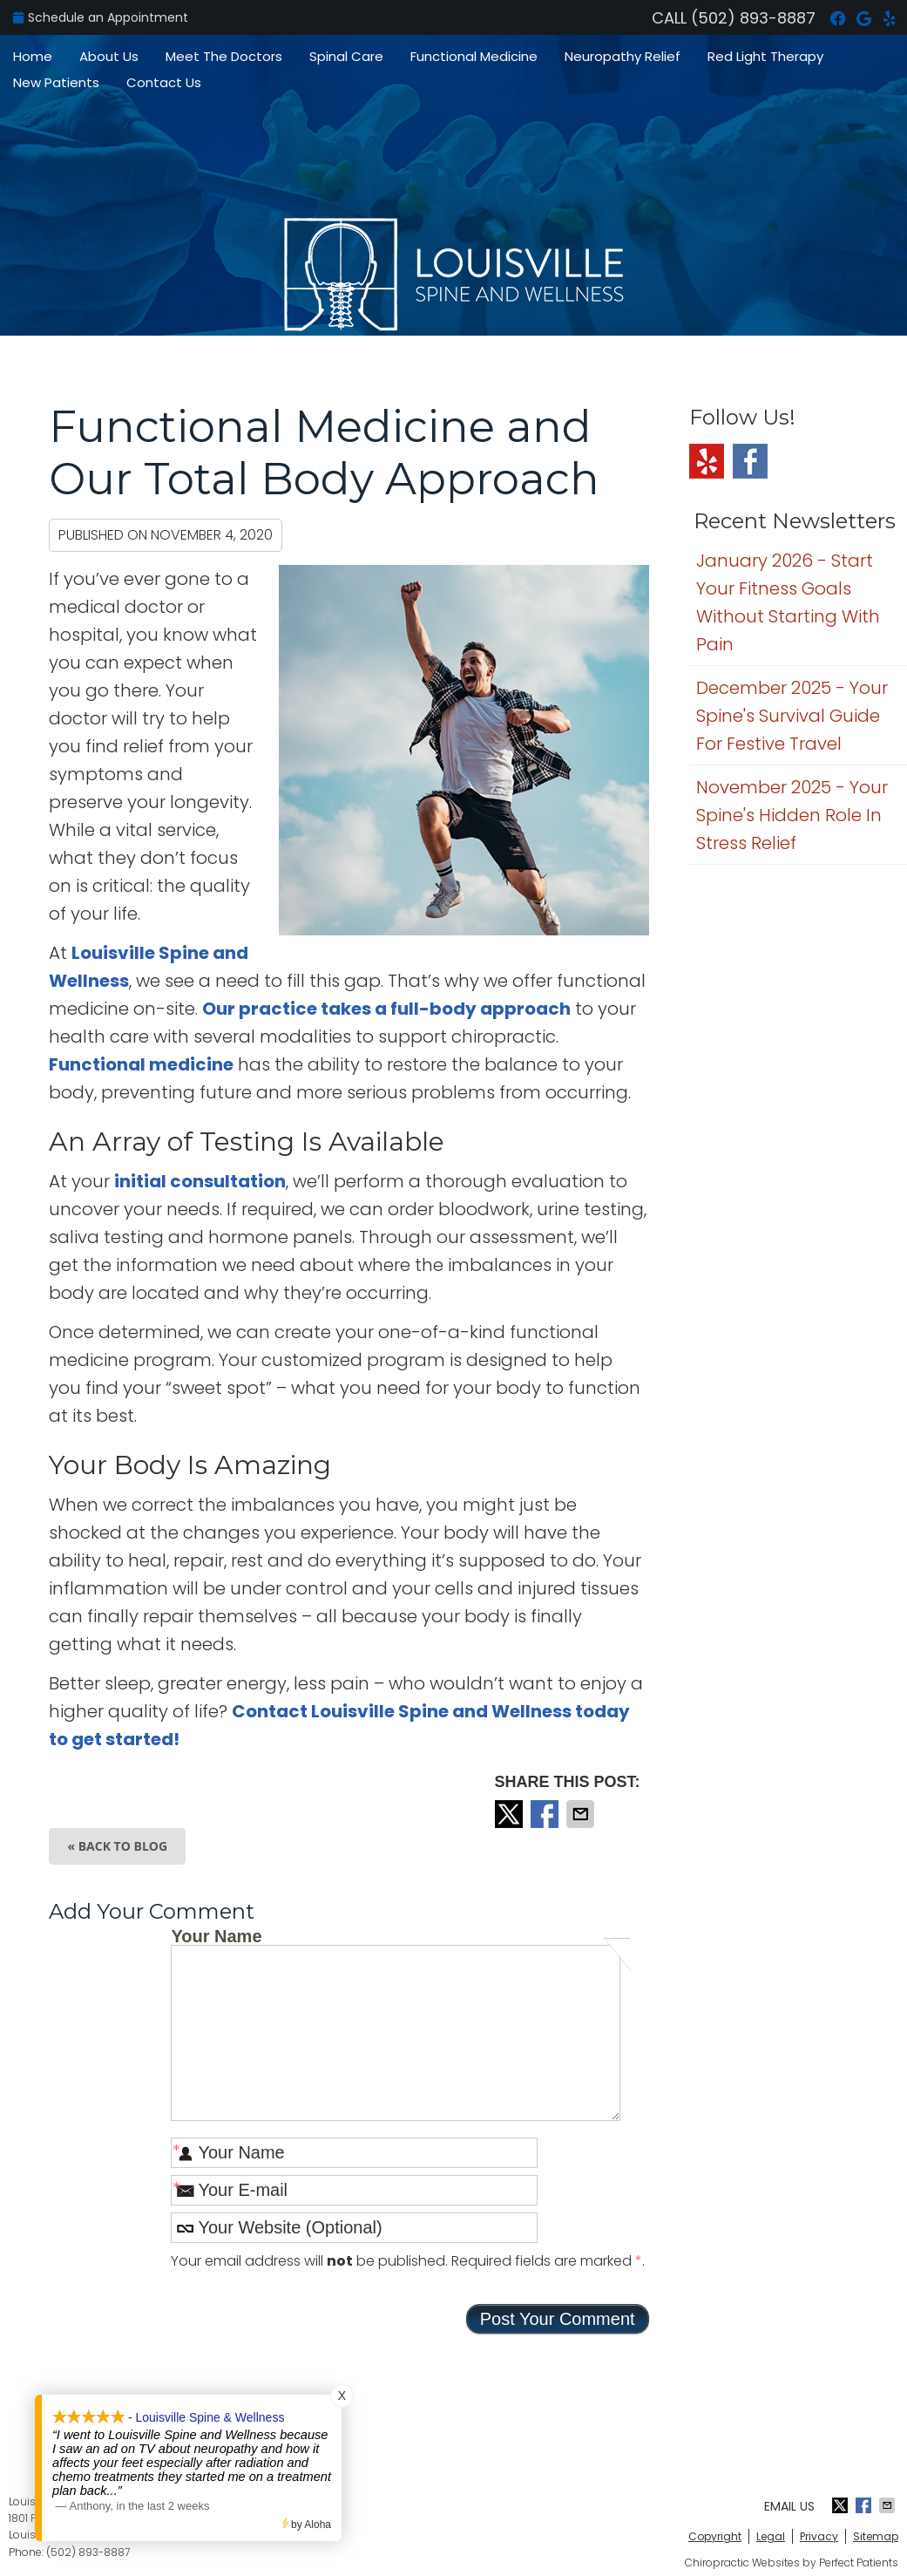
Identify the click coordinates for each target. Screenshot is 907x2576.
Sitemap (875, 2536)
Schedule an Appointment (100, 17)
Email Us (789, 2506)
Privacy (819, 2536)
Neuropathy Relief (622, 56)
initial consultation (200, 1181)
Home (32, 56)
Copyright (714, 2536)
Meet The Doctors (224, 56)
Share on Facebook (546, 1814)
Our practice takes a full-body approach (386, 1008)
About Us (109, 56)
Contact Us (163, 82)
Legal (770, 2536)
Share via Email (582, 1814)
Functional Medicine (474, 56)
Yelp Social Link (706, 461)
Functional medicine (141, 1064)
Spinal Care (346, 56)
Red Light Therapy (765, 56)
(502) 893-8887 (753, 18)
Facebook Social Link (750, 461)
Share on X (510, 1814)
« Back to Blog (117, 1846)
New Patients (56, 82)
